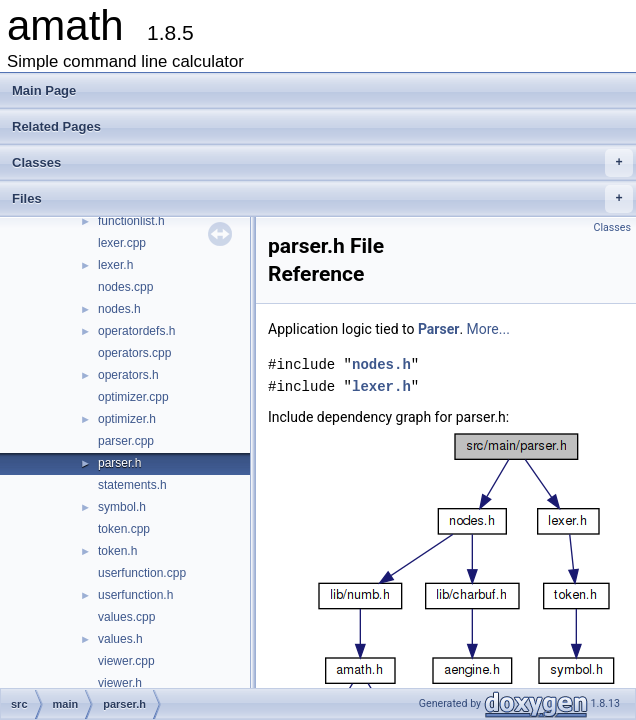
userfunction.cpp (142, 573)
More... (488, 329)
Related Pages (56, 126)
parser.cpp (126, 441)
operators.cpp (134, 353)
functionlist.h (131, 221)
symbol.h (122, 507)
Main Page (44, 90)
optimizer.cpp (133, 397)
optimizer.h (127, 419)
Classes (322, 163)
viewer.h (120, 683)
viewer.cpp (126, 661)
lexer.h (115, 265)
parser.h (119, 463)
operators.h (128, 375)
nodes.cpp (125, 287)
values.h (120, 639)
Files (322, 199)
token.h (117, 551)
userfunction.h (135, 595)
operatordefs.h (136, 331)
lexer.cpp (122, 243)
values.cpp (126, 617)
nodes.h (119, 309)
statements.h (132, 485)
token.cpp (124, 529)
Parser (438, 329)
